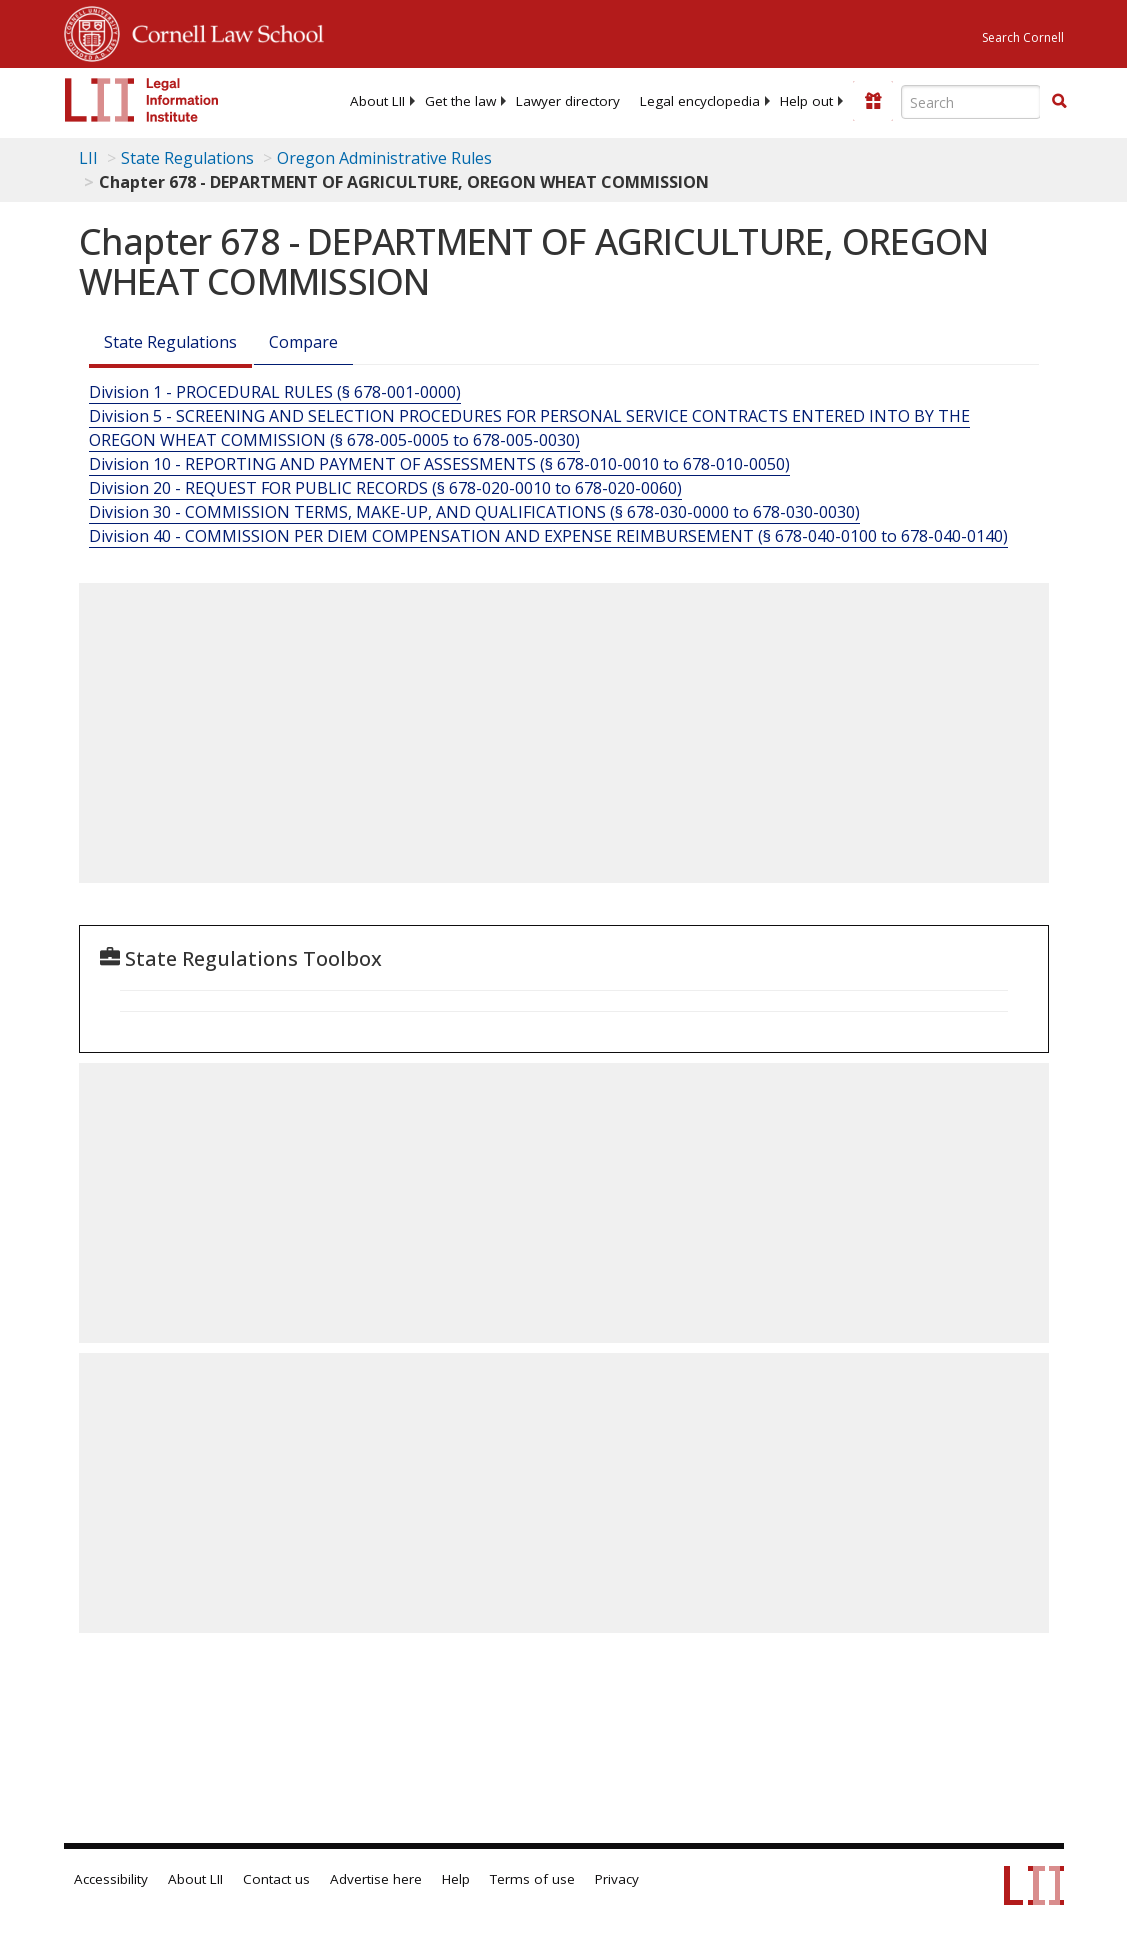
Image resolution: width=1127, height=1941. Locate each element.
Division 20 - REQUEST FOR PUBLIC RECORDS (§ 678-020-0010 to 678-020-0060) (385, 488)
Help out (806, 101)
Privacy (617, 1879)
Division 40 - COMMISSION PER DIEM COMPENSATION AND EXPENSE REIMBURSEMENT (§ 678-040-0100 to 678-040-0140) (548, 536)
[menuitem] (377, 101)
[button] (1059, 101)
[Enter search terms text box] (971, 102)
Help (456, 1879)
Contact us (276, 1879)
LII (88, 158)
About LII (377, 101)
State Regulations (187, 158)
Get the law (460, 101)
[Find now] (1059, 102)
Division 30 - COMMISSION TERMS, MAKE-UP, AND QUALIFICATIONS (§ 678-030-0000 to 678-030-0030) (474, 512)
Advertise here (376, 1879)
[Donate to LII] (873, 101)
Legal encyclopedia (700, 101)
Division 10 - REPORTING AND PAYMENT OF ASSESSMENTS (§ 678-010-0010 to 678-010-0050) (439, 464)
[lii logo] (142, 100)
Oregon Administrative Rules (384, 158)
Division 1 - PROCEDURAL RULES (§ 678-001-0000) (275, 392)
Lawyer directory (568, 101)
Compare (303, 342)
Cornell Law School (222, 31)
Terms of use (532, 1879)
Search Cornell (1023, 37)
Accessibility (111, 1879)
